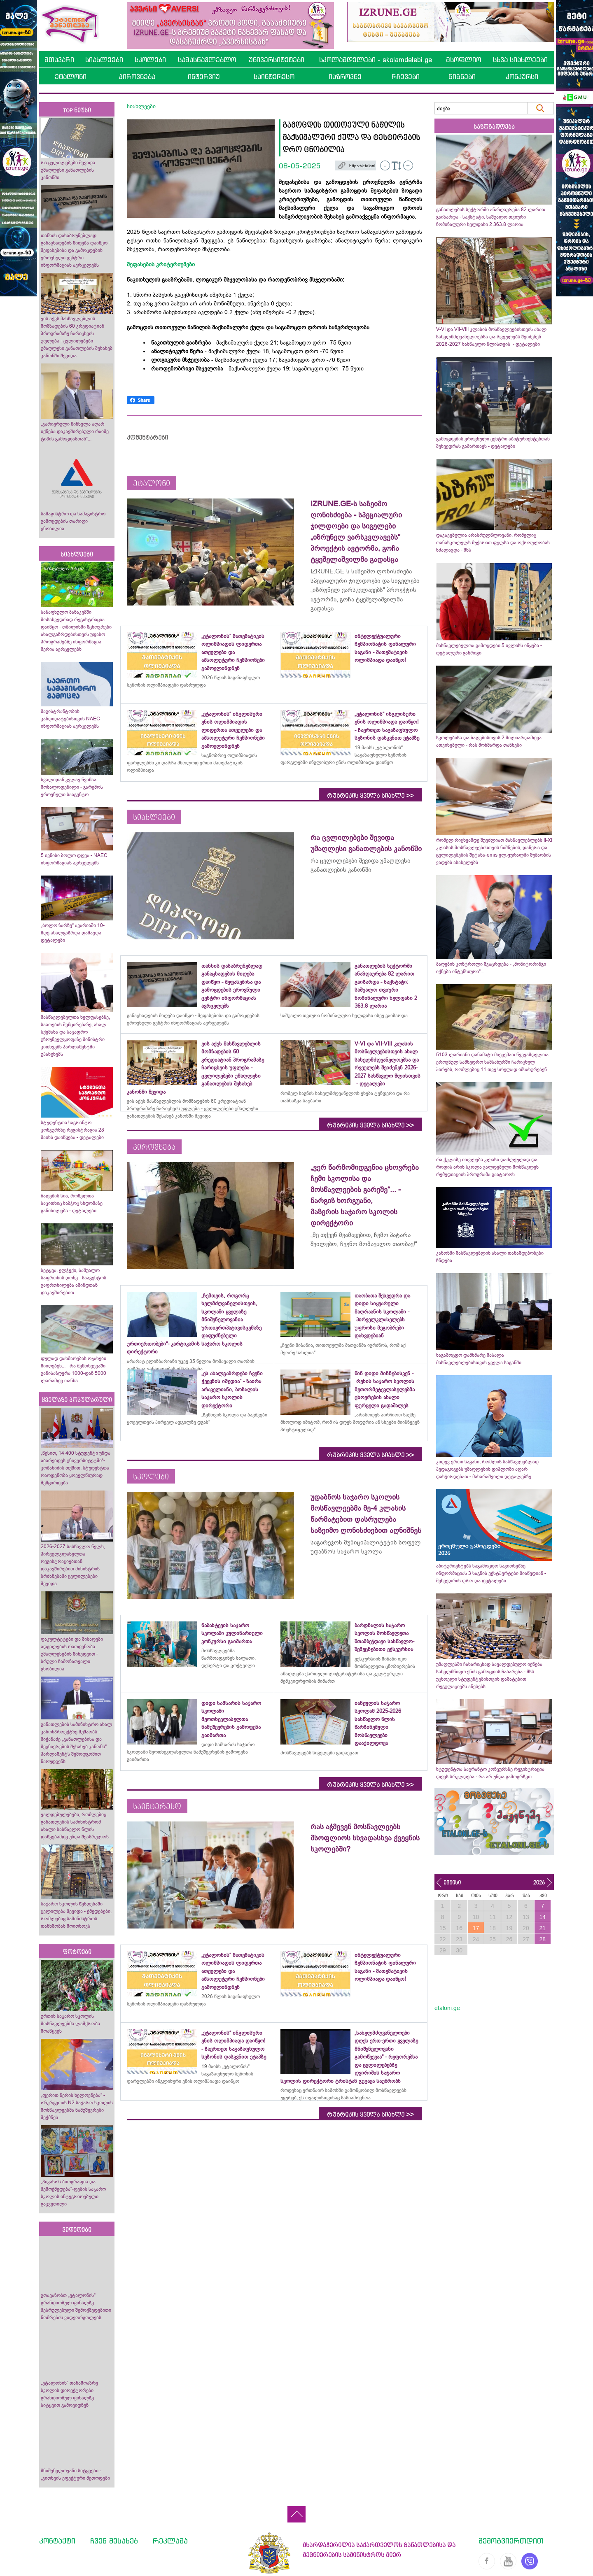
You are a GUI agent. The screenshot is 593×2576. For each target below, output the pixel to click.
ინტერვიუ (204, 76)
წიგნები (462, 76)
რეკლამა (170, 2540)
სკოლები (150, 60)
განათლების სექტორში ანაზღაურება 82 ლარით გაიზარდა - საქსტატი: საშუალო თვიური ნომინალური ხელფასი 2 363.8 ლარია (490, 217)
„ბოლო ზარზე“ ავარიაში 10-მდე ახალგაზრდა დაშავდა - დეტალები (73, 932)
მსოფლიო (463, 60)
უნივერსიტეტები (276, 60)
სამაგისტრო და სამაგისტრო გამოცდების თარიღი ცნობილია (73, 521)
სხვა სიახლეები (520, 60)
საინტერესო (274, 76)
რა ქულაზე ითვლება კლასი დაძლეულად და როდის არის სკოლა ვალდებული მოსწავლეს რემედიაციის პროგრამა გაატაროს (487, 1167)
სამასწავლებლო (207, 60)
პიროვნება (137, 76)
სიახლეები (104, 60)
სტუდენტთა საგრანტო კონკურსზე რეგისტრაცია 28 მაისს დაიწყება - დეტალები (72, 1130)
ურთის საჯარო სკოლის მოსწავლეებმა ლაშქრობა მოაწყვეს (70, 2023)
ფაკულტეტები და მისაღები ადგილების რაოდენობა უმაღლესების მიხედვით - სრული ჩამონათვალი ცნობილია (72, 1654)
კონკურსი (522, 76)
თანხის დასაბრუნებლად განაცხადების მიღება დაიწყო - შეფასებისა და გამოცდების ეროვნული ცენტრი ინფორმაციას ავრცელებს (75, 250)
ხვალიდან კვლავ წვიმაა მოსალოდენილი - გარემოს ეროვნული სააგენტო (72, 787)
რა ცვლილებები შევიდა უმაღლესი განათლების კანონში (68, 170)
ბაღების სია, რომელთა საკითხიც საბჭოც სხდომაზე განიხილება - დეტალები (72, 1203)
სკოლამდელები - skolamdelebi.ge (375, 60)
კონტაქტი (57, 2540)
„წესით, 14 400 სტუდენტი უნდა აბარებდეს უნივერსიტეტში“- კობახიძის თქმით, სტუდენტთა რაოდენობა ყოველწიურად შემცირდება (75, 1468)
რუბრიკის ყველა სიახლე (370, 795)
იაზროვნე (345, 76)
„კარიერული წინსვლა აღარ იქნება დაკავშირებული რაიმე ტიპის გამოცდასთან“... (75, 431)
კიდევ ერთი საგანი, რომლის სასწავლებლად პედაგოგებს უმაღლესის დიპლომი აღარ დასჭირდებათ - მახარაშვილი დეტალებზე (487, 1469)
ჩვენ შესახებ (114, 2540)
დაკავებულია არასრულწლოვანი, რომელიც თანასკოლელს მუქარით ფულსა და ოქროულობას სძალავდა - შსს (493, 542)
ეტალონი (70, 76)
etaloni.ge (447, 2008)
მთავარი (59, 60)
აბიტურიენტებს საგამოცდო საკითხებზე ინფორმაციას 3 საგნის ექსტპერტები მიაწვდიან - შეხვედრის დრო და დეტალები (491, 1573)
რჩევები (406, 76)
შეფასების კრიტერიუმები (161, 264)
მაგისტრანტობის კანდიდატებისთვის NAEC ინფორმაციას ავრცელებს (70, 718)
